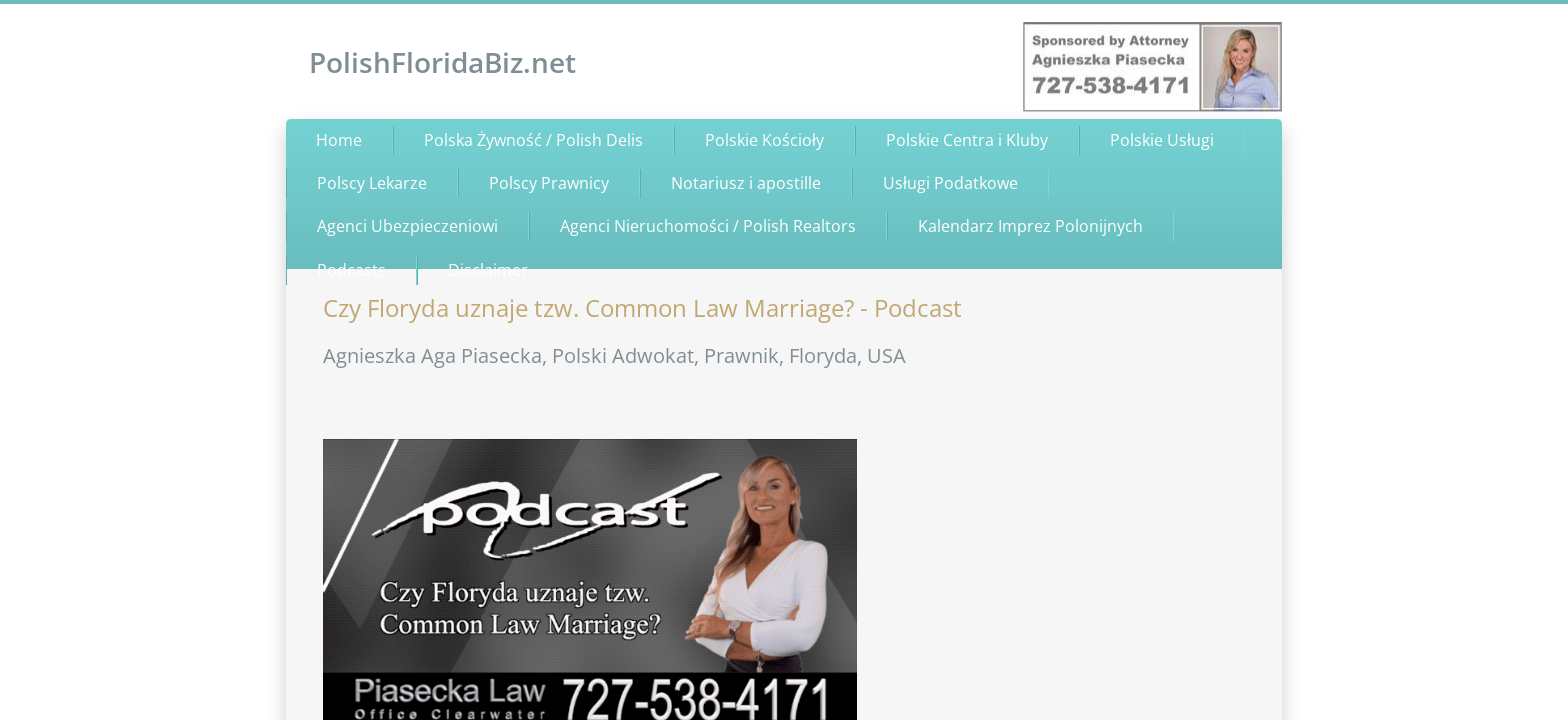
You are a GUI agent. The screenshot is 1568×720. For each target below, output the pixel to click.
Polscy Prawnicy (549, 183)
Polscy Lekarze (372, 183)
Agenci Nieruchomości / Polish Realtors (708, 226)
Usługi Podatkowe (950, 183)
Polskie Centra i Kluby (967, 140)
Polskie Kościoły (764, 140)
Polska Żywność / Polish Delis (533, 140)
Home (339, 140)
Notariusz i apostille (746, 183)
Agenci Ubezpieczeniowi (407, 226)
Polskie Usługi (1162, 140)
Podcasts (351, 270)
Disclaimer (488, 270)
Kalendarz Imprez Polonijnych (1030, 226)
